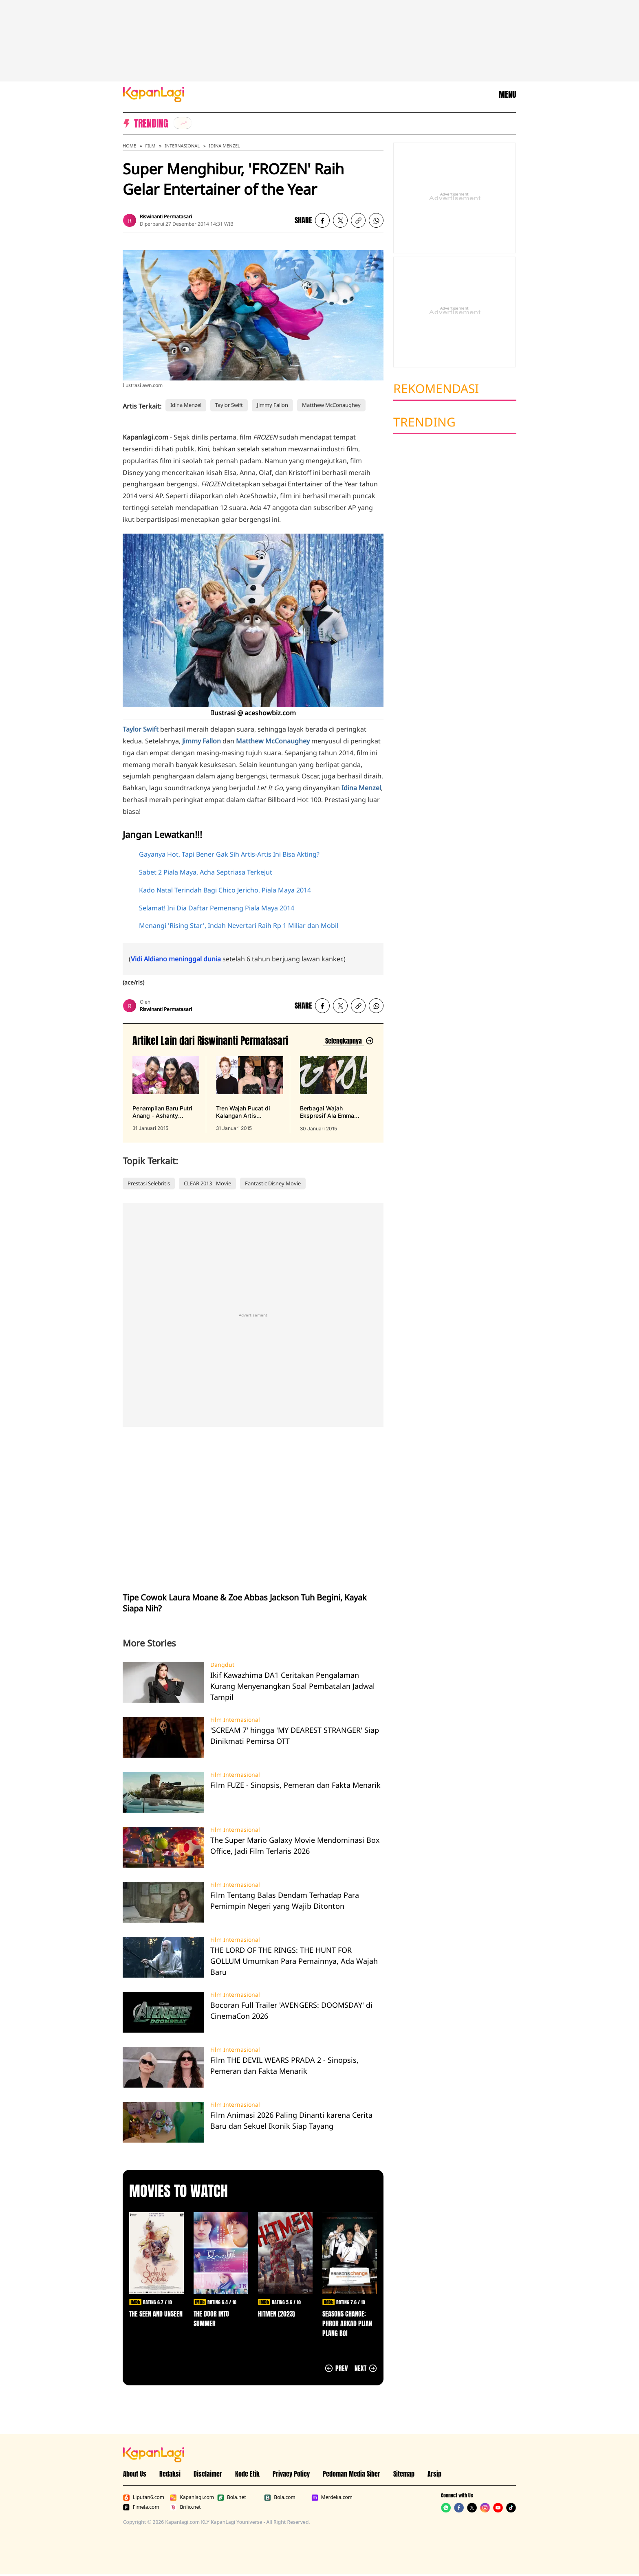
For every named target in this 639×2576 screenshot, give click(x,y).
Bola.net (231, 2497)
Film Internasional (235, 1720)
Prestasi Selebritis (149, 1183)
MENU (507, 94)
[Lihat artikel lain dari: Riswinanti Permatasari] (348, 1041)
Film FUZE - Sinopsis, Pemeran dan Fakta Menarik (295, 1785)
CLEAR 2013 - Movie (207, 1183)
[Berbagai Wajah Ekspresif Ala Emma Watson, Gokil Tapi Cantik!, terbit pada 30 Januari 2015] (333, 1094)
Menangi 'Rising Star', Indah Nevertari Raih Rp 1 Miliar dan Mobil (238, 925)
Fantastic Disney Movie (273, 1183)
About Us (134, 2474)
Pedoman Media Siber (351, 2474)
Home (129, 146)
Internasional (182, 146)
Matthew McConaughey (331, 405)
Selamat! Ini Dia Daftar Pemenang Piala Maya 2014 (216, 907)
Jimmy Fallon (272, 405)
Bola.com (279, 2497)
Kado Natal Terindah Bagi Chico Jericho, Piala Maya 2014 (225, 890)
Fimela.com (141, 2507)
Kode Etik (247, 2474)
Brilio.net (185, 2507)
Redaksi (170, 2474)
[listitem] (182, 123)
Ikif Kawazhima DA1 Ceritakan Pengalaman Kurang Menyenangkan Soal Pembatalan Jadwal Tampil (292, 1686)
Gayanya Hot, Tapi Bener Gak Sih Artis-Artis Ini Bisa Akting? (229, 854)
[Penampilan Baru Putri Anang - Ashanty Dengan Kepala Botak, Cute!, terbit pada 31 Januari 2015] (165, 1094)
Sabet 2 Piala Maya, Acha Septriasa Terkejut (205, 872)
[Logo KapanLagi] (153, 93)
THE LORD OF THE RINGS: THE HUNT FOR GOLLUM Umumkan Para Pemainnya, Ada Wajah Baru (294, 1961)
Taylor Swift (229, 405)
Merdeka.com (332, 2497)
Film (150, 146)
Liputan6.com (143, 2497)
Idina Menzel (224, 146)
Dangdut (222, 1665)
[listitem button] (358, 220)
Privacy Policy (291, 2474)
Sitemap (403, 2474)
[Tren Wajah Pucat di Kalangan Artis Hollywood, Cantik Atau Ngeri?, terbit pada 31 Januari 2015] (249, 1094)
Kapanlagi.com (192, 2497)
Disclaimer (208, 2474)
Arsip (434, 2474)
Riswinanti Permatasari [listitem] (166, 216)
